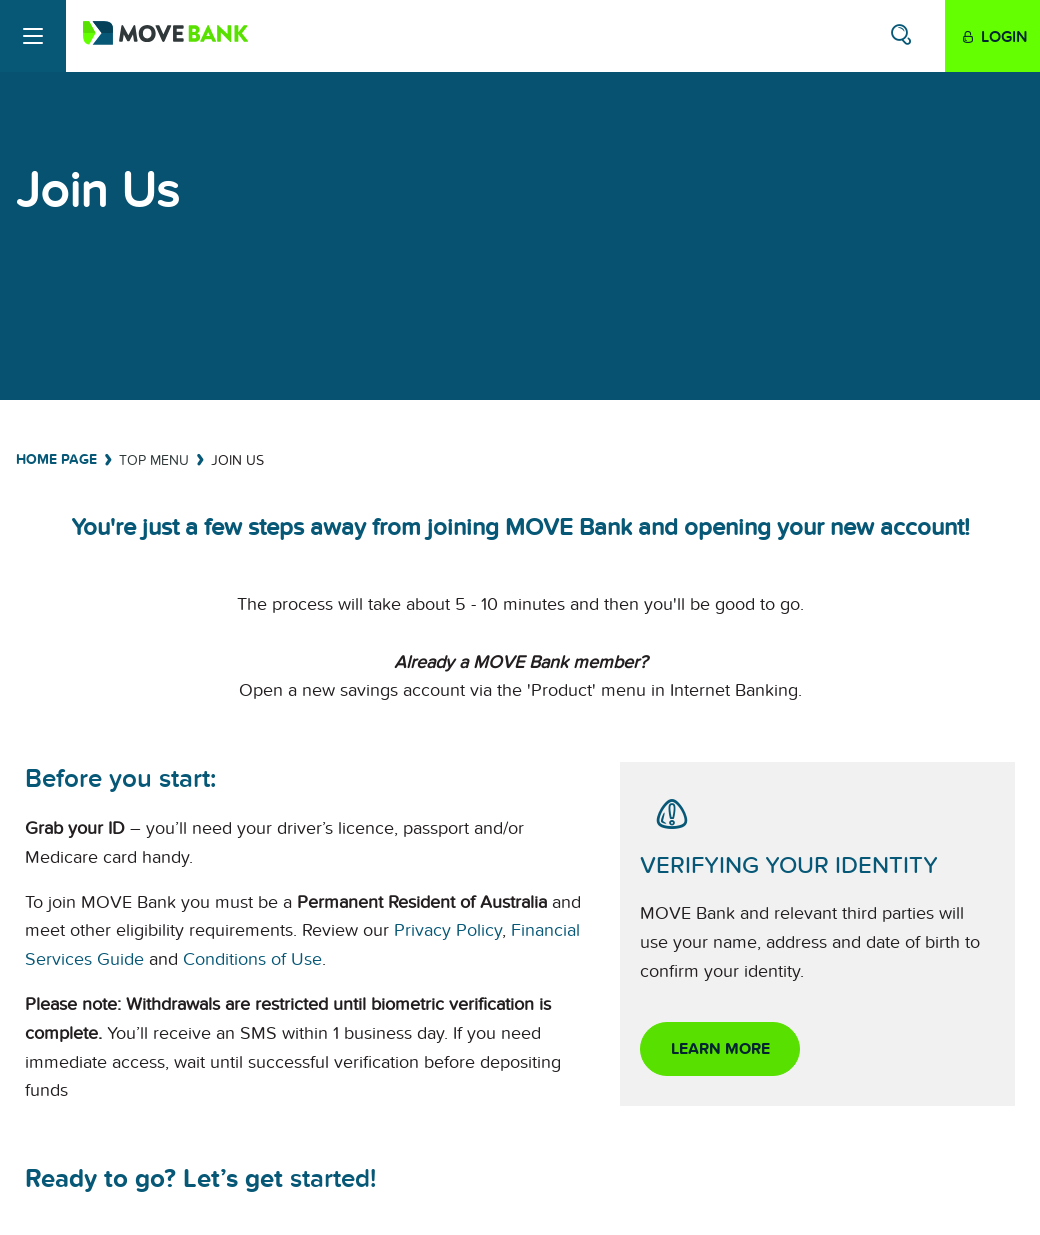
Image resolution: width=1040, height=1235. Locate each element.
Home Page (56, 459)
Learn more (720, 1049)
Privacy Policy (448, 930)
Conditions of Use (252, 959)
